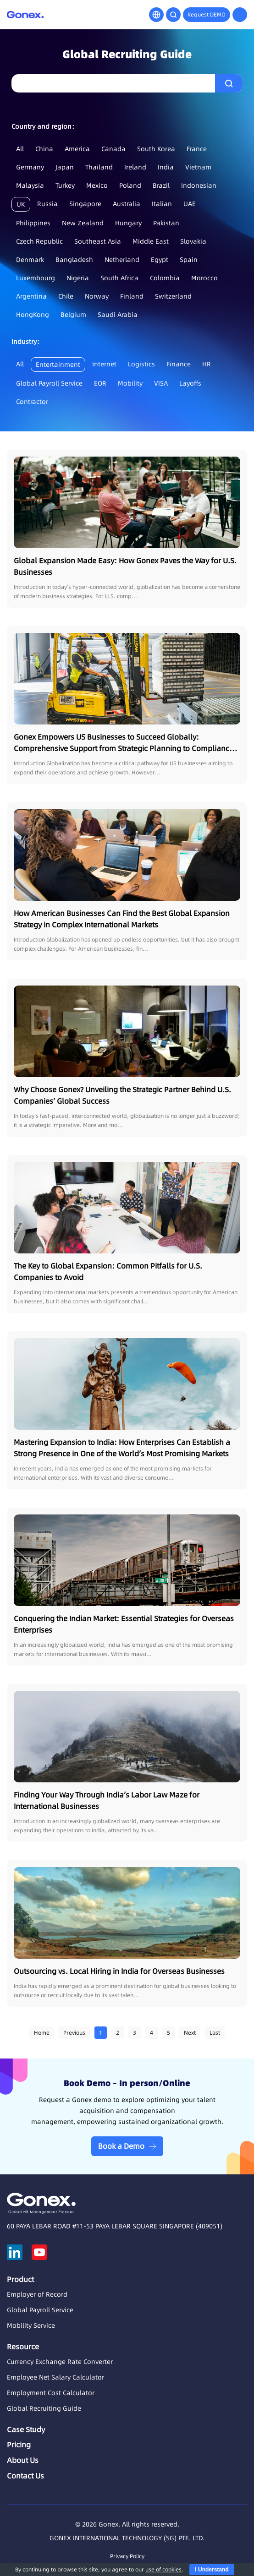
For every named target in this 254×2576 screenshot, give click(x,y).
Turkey (65, 185)
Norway (97, 296)
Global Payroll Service (49, 383)
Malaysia (30, 185)
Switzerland (173, 296)
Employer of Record (37, 2294)
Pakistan (166, 223)
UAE (189, 203)
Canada (113, 148)
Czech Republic (39, 241)
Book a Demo (121, 2146)
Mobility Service (31, 2325)
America (77, 148)
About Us (23, 2460)
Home (42, 2033)
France (197, 148)
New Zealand (83, 223)
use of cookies (163, 2569)
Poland (130, 185)
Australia (126, 203)
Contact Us (25, 2475)
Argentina (31, 296)
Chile (65, 296)
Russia (47, 203)
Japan (64, 167)
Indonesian (198, 185)
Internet (104, 364)
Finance (178, 364)
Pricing (19, 2444)
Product (20, 2279)
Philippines (33, 223)
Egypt (159, 259)
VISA (161, 383)
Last (215, 2033)
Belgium (73, 314)
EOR (100, 383)
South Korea (156, 148)
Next (190, 2033)
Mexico (97, 185)
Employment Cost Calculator (50, 2392)
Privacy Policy (127, 2556)
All (20, 148)
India (166, 167)
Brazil (161, 185)
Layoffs (190, 383)
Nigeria (77, 278)
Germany (30, 167)
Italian (162, 203)
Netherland (122, 259)
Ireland (135, 167)
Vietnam (198, 167)
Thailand (99, 167)
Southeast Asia (97, 241)
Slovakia (193, 241)
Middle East (151, 241)
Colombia (165, 278)
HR (206, 364)
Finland (132, 296)
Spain (189, 259)
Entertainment (58, 364)
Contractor (32, 401)
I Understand (211, 2569)
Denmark (30, 259)
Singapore (85, 203)
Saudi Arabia (118, 314)
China (44, 148)
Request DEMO (207, 14)
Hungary (128, 223)
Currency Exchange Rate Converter (60, 2361)
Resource (23, 2347)
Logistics (141, 364)
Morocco (204, 278)
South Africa (119, 278)
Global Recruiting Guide (44, 2408)
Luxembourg (35, 278)
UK (21, 204)
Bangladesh (74, 259)
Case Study (26, 2429)
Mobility (130, 383)
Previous (74, 2033)
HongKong (32, 314)
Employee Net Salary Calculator (55, 2377)
